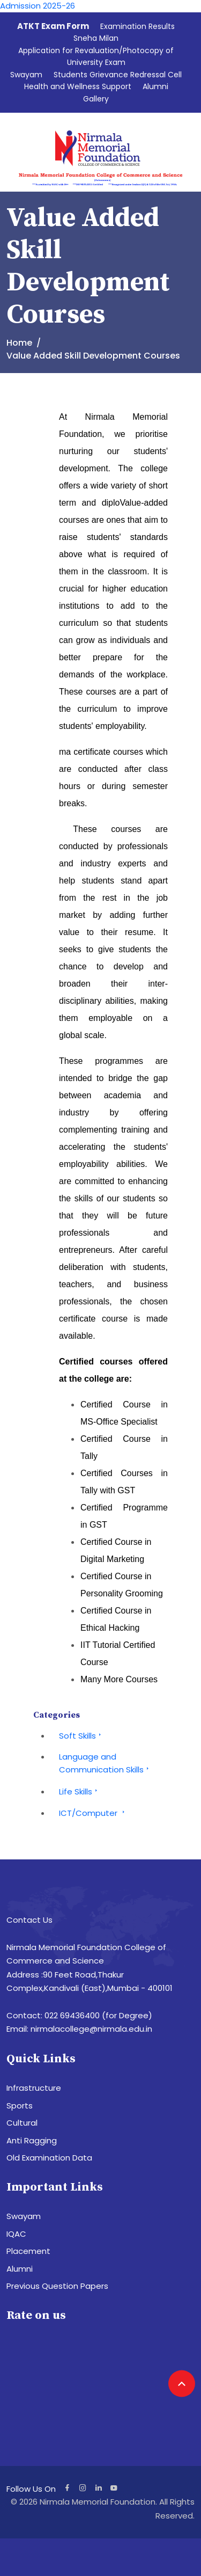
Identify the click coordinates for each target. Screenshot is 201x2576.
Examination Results (137, 26)
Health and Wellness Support (77, 86)
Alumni (155, 86)
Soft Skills (81, 1735)
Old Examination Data (49, 2157)
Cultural (22, 2122)
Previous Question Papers (57, 2286)
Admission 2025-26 (37, 5)
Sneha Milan (95, 38)
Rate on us (36, 2315)
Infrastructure (33, 2087)
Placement (28, 2251)
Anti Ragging (31, 2140)
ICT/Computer (93, 1813)
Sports (19, 2105)
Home (19, 343)
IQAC (16, 2233)
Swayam (26, 74)
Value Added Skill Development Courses (93, 355)
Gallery (96, 98)
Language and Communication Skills (105, 1763)
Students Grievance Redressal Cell (118, 74)
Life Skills (79, 1791)
